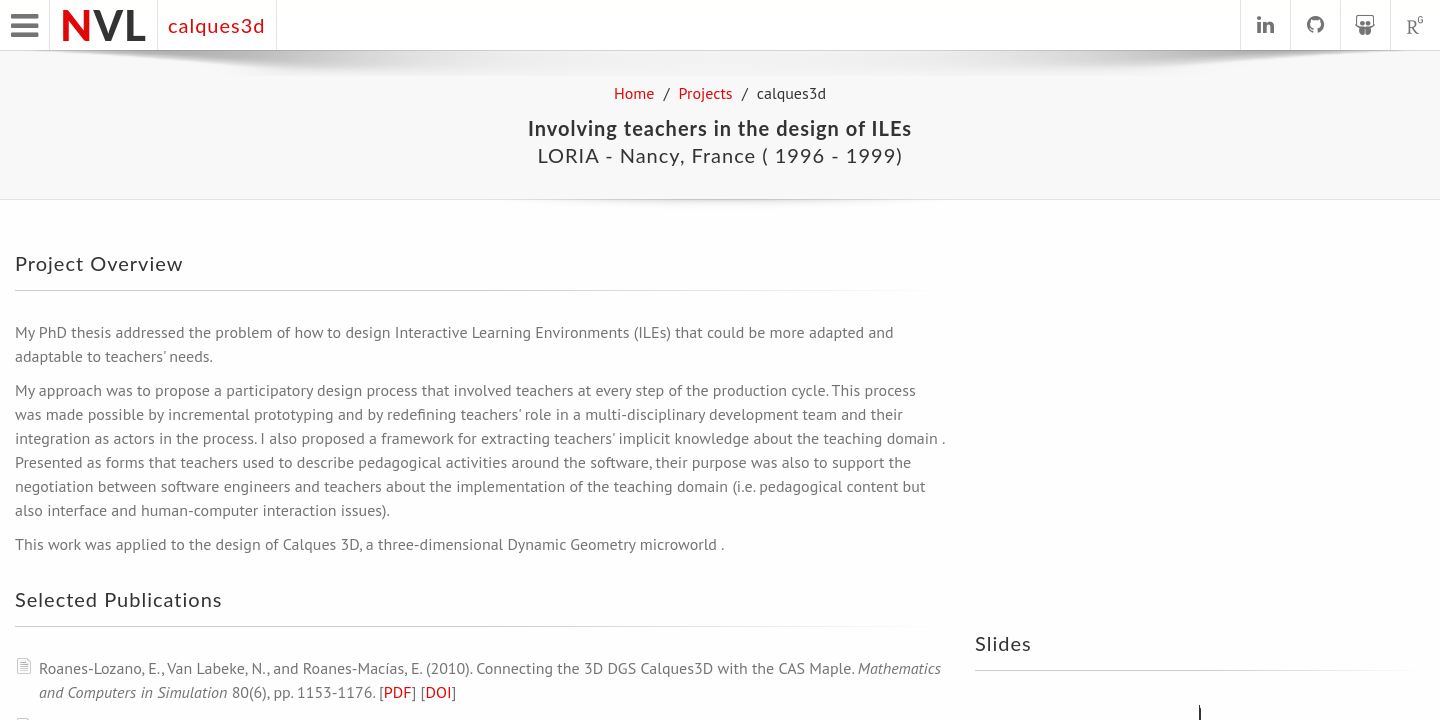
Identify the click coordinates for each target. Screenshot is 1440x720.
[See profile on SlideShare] (1365, 25)
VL (103, 25)
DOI (438, 692)
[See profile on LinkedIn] (1265, 25)
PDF (398, 692)
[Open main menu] (24, 25)
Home (634, 93)
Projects (706, 93)
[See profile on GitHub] (1315, 25)
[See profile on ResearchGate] (1415, 25)
